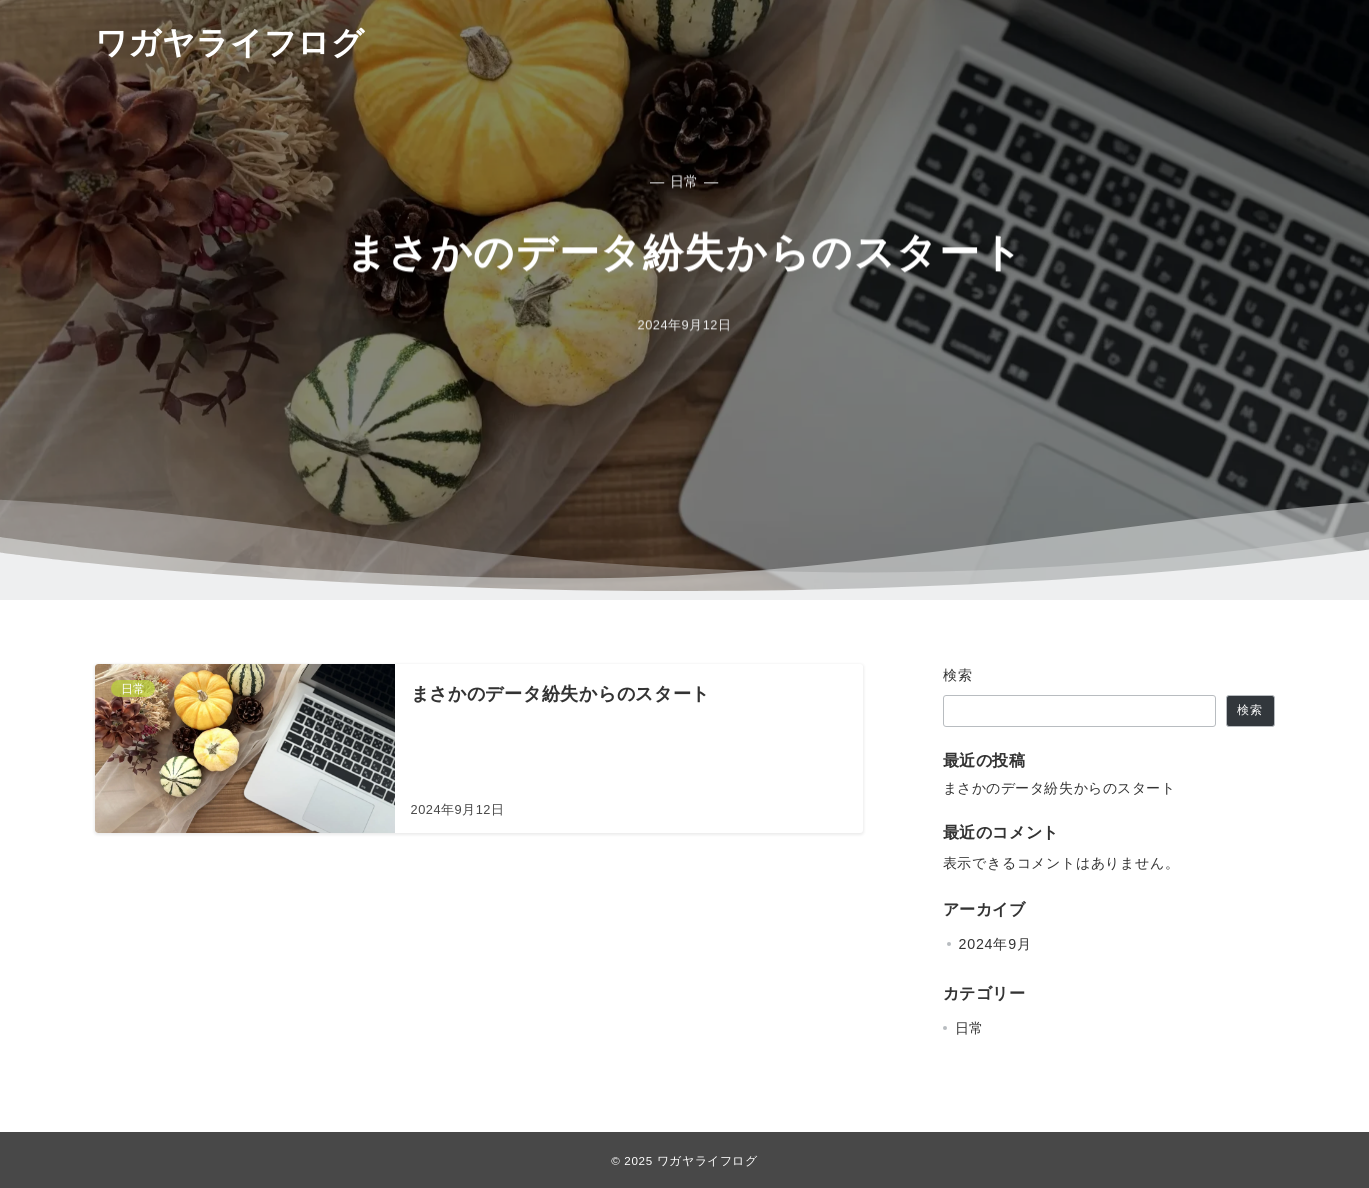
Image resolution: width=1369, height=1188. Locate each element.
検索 (958, 675)
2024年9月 (995, 944)
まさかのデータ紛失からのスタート (1059, 788)
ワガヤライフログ (230, 43)
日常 (970, 1028)
